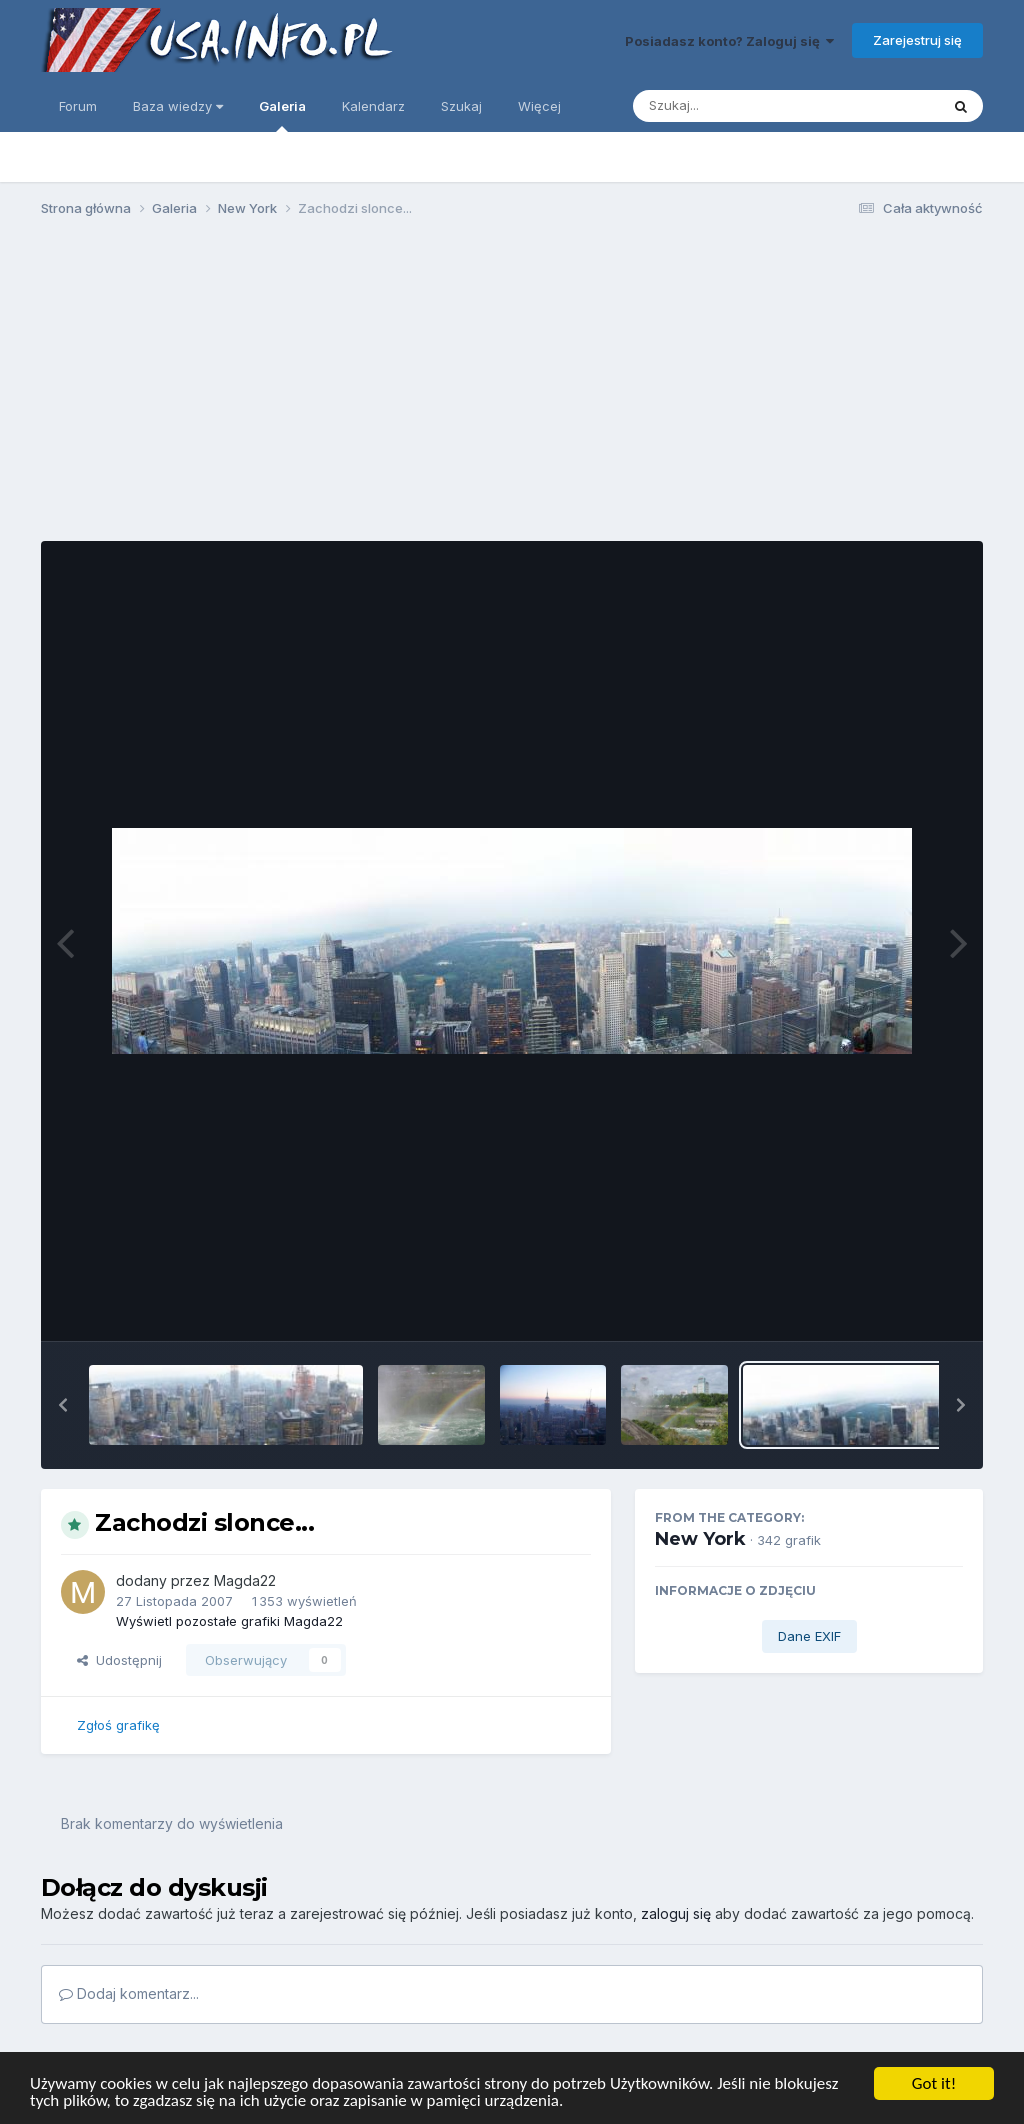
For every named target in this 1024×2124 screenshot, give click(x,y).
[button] (63, 1405)
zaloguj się (676, 1913)
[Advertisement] (512, 388)
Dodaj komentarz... (129, 1993)
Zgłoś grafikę (118, 1725)
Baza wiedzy (178, 106)
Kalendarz (373, 106)
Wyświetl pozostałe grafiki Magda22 (229, 1621)
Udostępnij (119, 1660)
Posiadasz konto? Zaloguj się (729, 41)
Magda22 (245, 1580)
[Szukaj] (737, 106)
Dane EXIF (809, 1636)
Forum (78, 106)
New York (700, 1539)
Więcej (539, 106)
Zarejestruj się (917, 40)
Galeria (282, 115)
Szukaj (461, 106)
